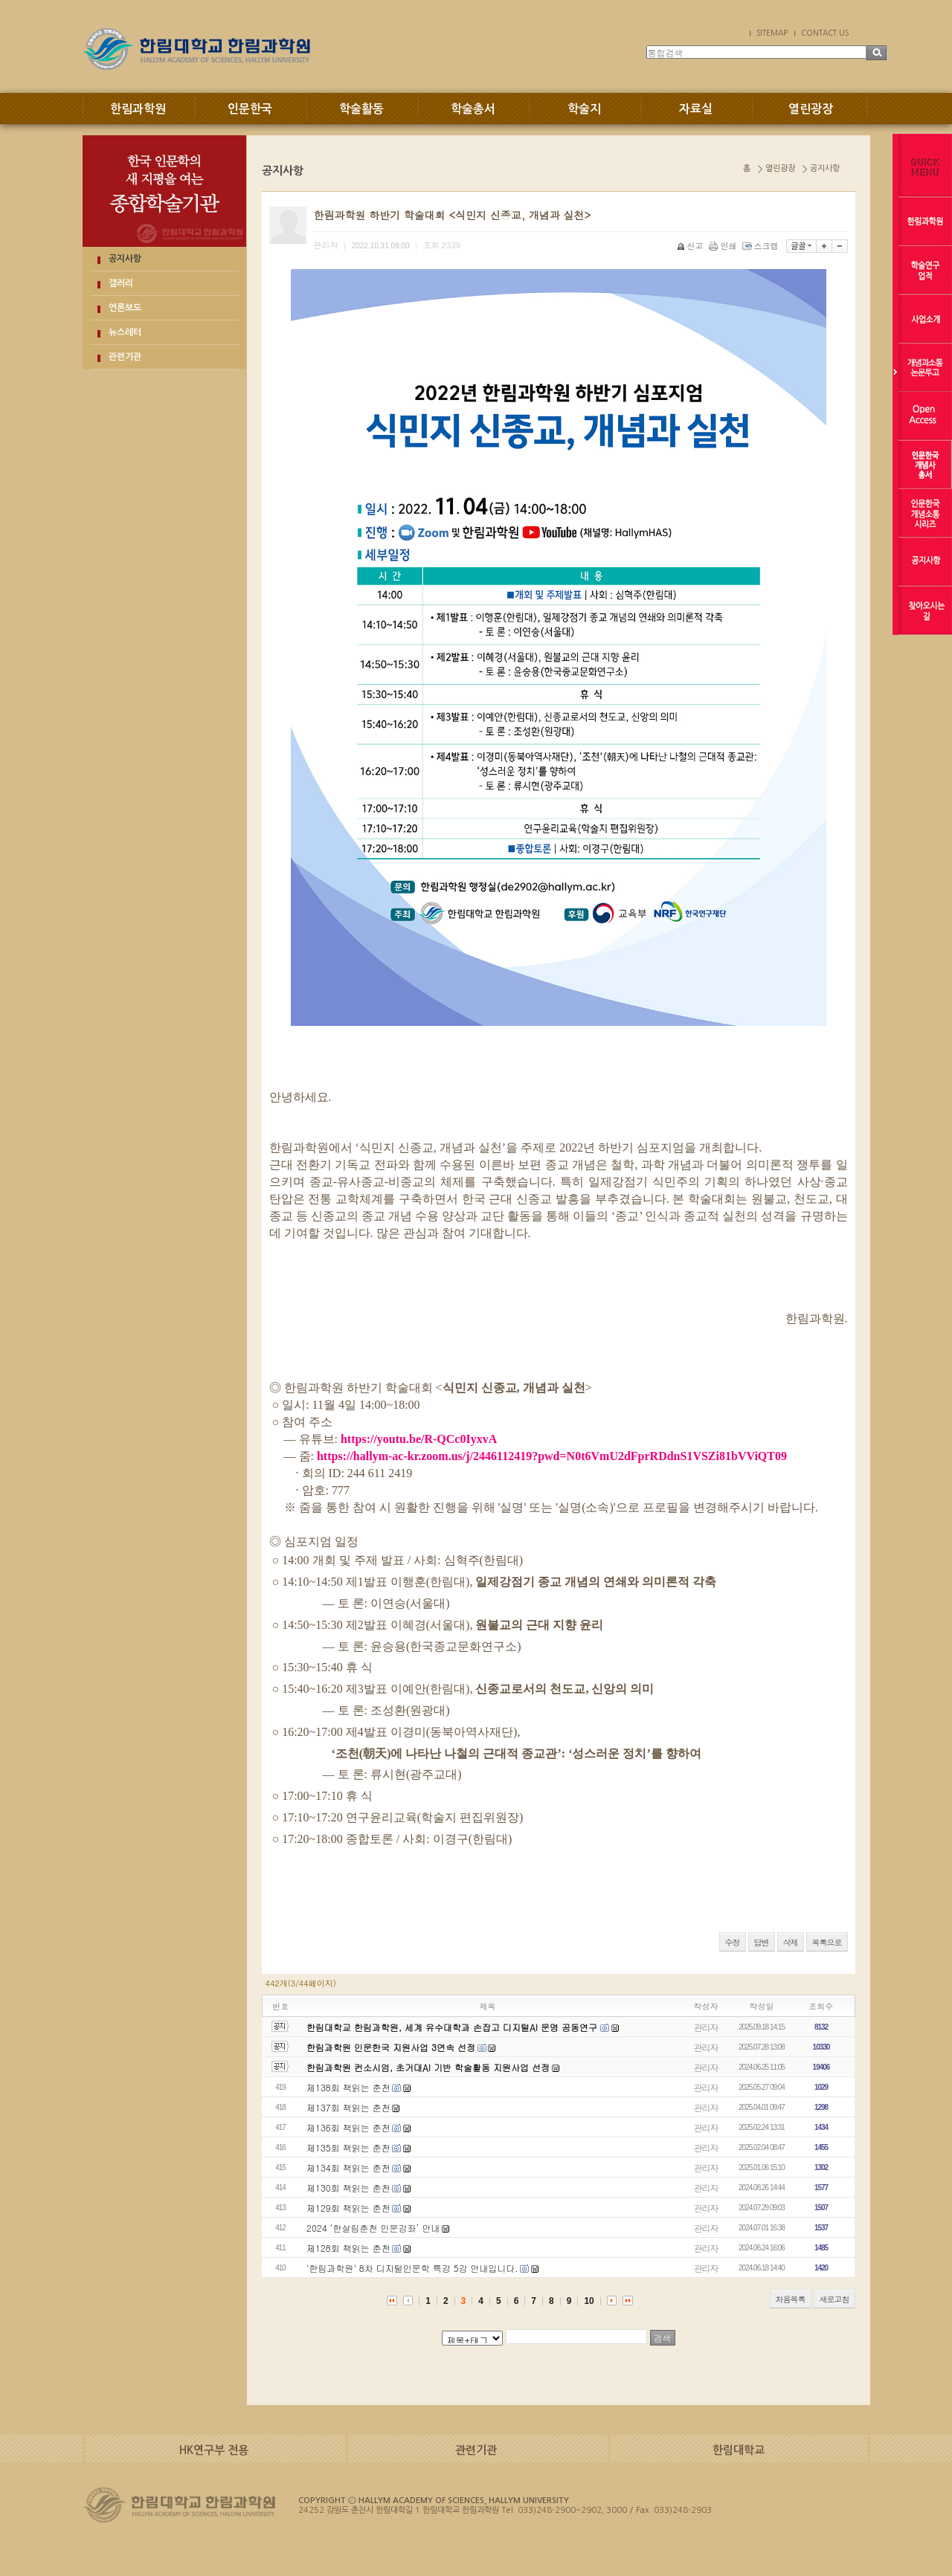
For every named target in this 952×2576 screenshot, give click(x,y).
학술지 (584, 108)
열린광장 (810, 108)
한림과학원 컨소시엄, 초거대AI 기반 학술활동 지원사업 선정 (428, 2067)
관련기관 (125, 356)
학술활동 (361, 108)
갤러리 (121, 283)
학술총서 (473, 108)
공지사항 (125, 258)
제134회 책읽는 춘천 (348, 2167)
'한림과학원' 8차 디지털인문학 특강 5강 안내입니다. (412, 2268)
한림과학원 (138, 108)
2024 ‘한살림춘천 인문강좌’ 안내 (373, 2227)
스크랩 (761, 245)
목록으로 (827, 1942)
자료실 (696, 108)
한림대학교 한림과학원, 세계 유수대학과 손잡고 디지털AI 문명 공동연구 (453, 2027)
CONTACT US (825, 32)
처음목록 (790, 2299)
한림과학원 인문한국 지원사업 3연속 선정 (390, 2047)
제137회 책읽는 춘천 (348, 2107)
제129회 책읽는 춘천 (348, 2207)
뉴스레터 (125, 332)
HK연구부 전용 (213, 2450)
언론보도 (125, 307)
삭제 (790, 1942)
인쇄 (724, 245)
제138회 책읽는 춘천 (348, 2087)
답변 (761, 1942)
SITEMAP (772, 32)
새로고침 (834, 2299)
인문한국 (250, 108)
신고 (691, 245)
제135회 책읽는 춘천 (348, 2147)
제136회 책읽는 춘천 (348, 2127)
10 (589, 2301)
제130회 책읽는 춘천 (348, 2187)
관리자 (706, 2027)
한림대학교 (739, 2450)
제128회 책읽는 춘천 (348, 2247)
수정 (732, 1942)
